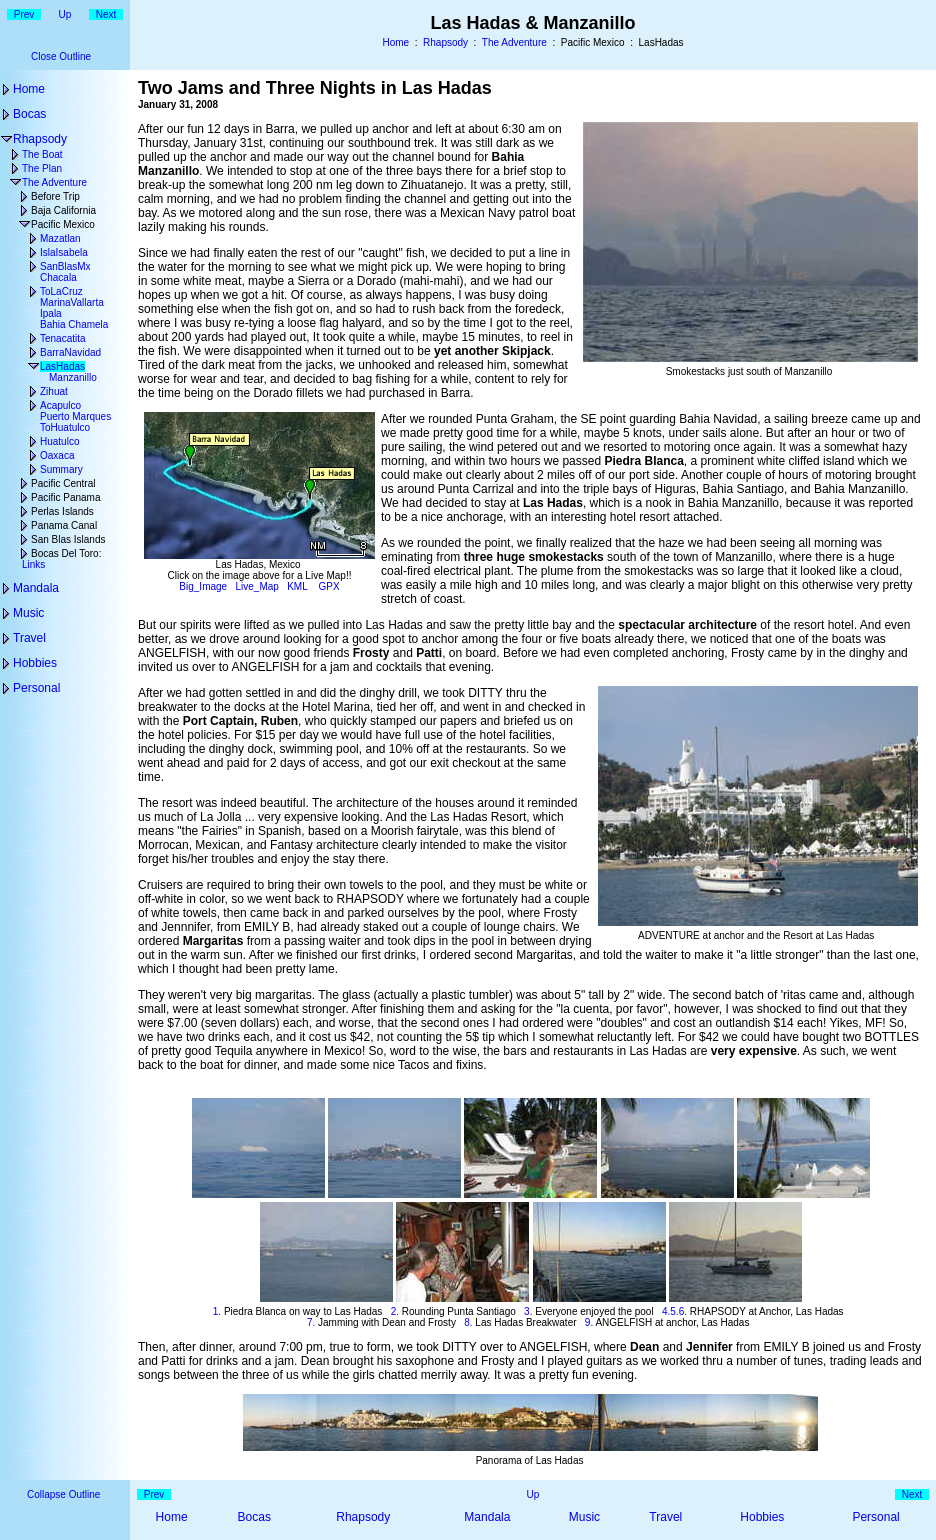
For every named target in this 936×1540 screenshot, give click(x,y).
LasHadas (62, 366)
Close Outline (61, 56)
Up (65, 14)
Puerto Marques (75, 416)
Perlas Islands (62, 511)
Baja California (63, 210)
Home (395, 42)
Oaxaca (57, 455)
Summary (61, 469)
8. (468, 1322)
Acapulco (60, 405)
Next (106, 14)
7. (311, 1322)
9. (589, 1322)
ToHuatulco (65, 427)
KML (297, 586)
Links (33, 564)
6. (683, 1311)
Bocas (29, 114)
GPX (329, 586)
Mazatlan (60, 238)
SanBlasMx (65, 266)
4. (666, 1311)
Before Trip (55, 196)
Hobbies (35, 663)
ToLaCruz (61, 291)
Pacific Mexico (63, 224)
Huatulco (59, 441)
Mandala (36, 588)
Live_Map (257, 586)
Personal (36, 688)
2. (395, 1311)
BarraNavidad (70, 352)
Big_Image (203, 586)
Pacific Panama (65, 497)
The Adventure (514, 42)
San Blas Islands (68, 539)
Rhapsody (445, 42)
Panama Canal (64, 525)
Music (28, 613)
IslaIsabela (64, 252)
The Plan (42, 168)
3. (528, 1311)
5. (674, 1311)
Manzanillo (73, 377)
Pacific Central (63, 483)
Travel (29, 638)
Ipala (51, 313)
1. (217, 1311)
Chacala (58, 277)
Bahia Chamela (74, 324)
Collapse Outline (63, 1494)
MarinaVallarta (72, 302)
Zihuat (54, 391)
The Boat (42, 154)
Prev (24, 14)
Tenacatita (63, 338)
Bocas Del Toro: (66, 553)
